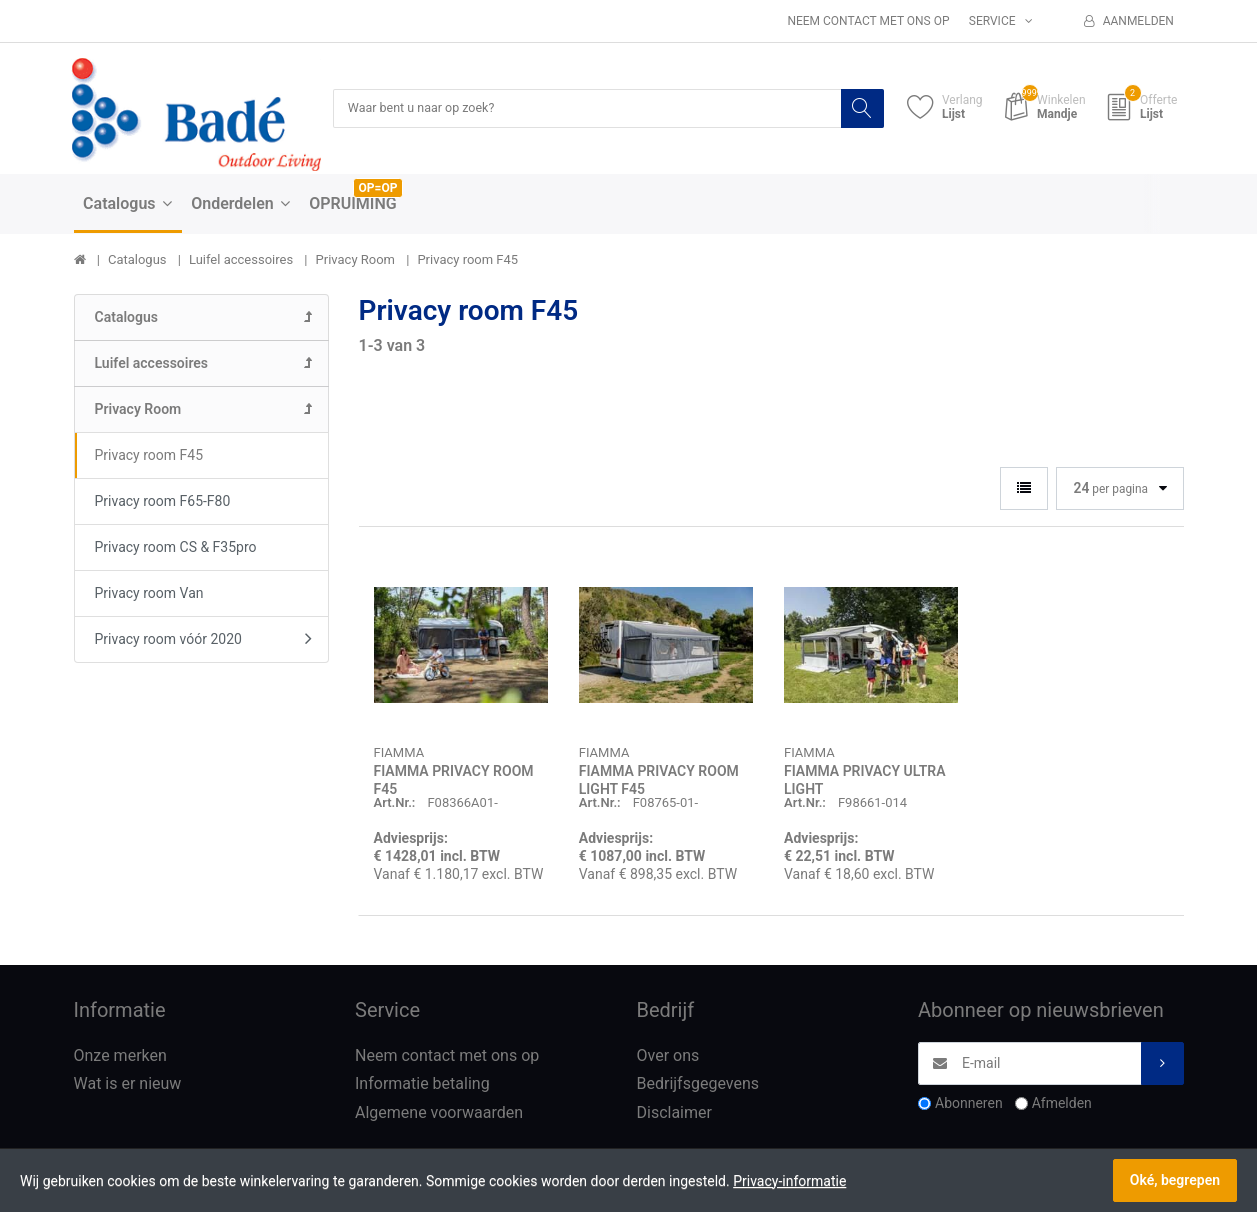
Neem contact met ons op (868, 21)
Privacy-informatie (789, 1181)
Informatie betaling (422, 1085)
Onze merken (120, 1056)
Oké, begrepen (1175, 1180)
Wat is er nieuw (128, 1085)
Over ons (668, 1056)
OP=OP (378, 189)
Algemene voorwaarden (439, 1113)
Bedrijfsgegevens (698, 1085)
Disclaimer (674, 1113)
